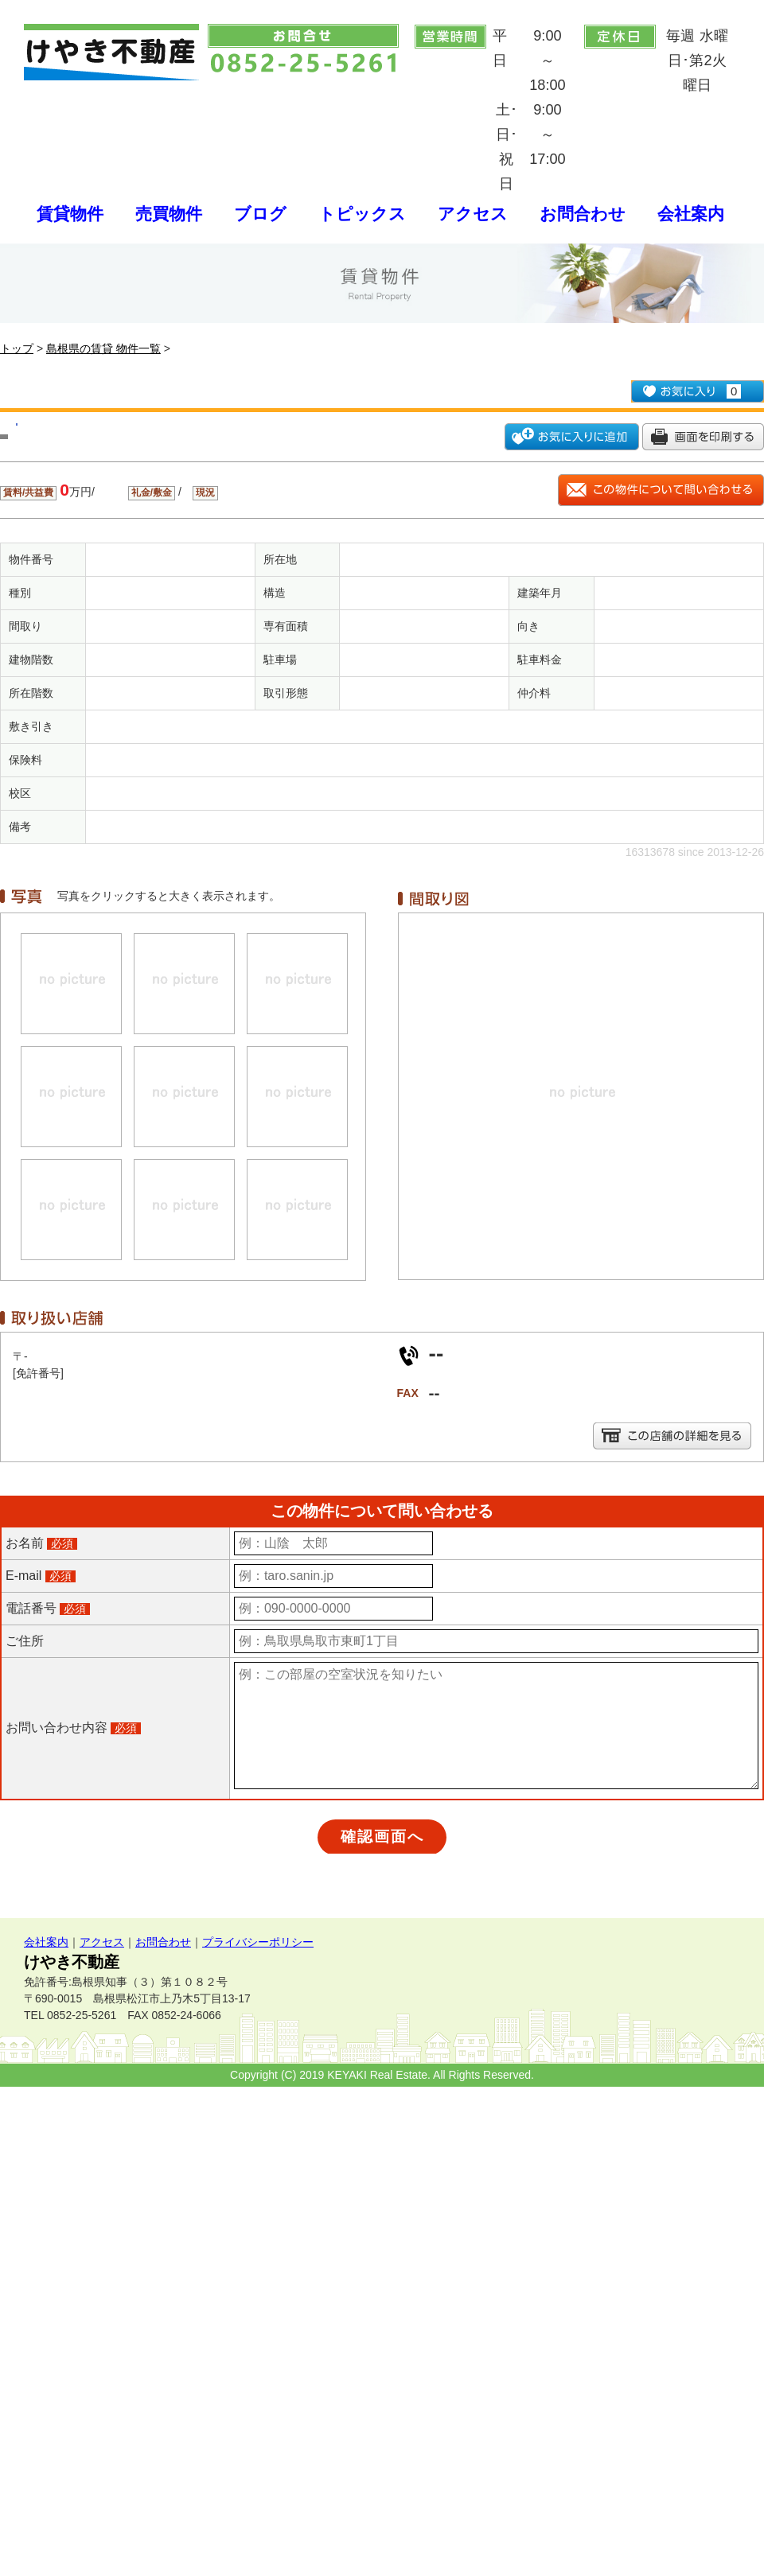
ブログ (260, 213)
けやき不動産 (71, 1962)
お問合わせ (583, 213)
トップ (16, 348)
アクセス (473, 213)
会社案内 (690, 213)
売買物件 (168, 213)
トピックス (362, 213)
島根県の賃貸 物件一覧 (103, 348)
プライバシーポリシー (258, 1942)
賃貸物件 (70, 213)
